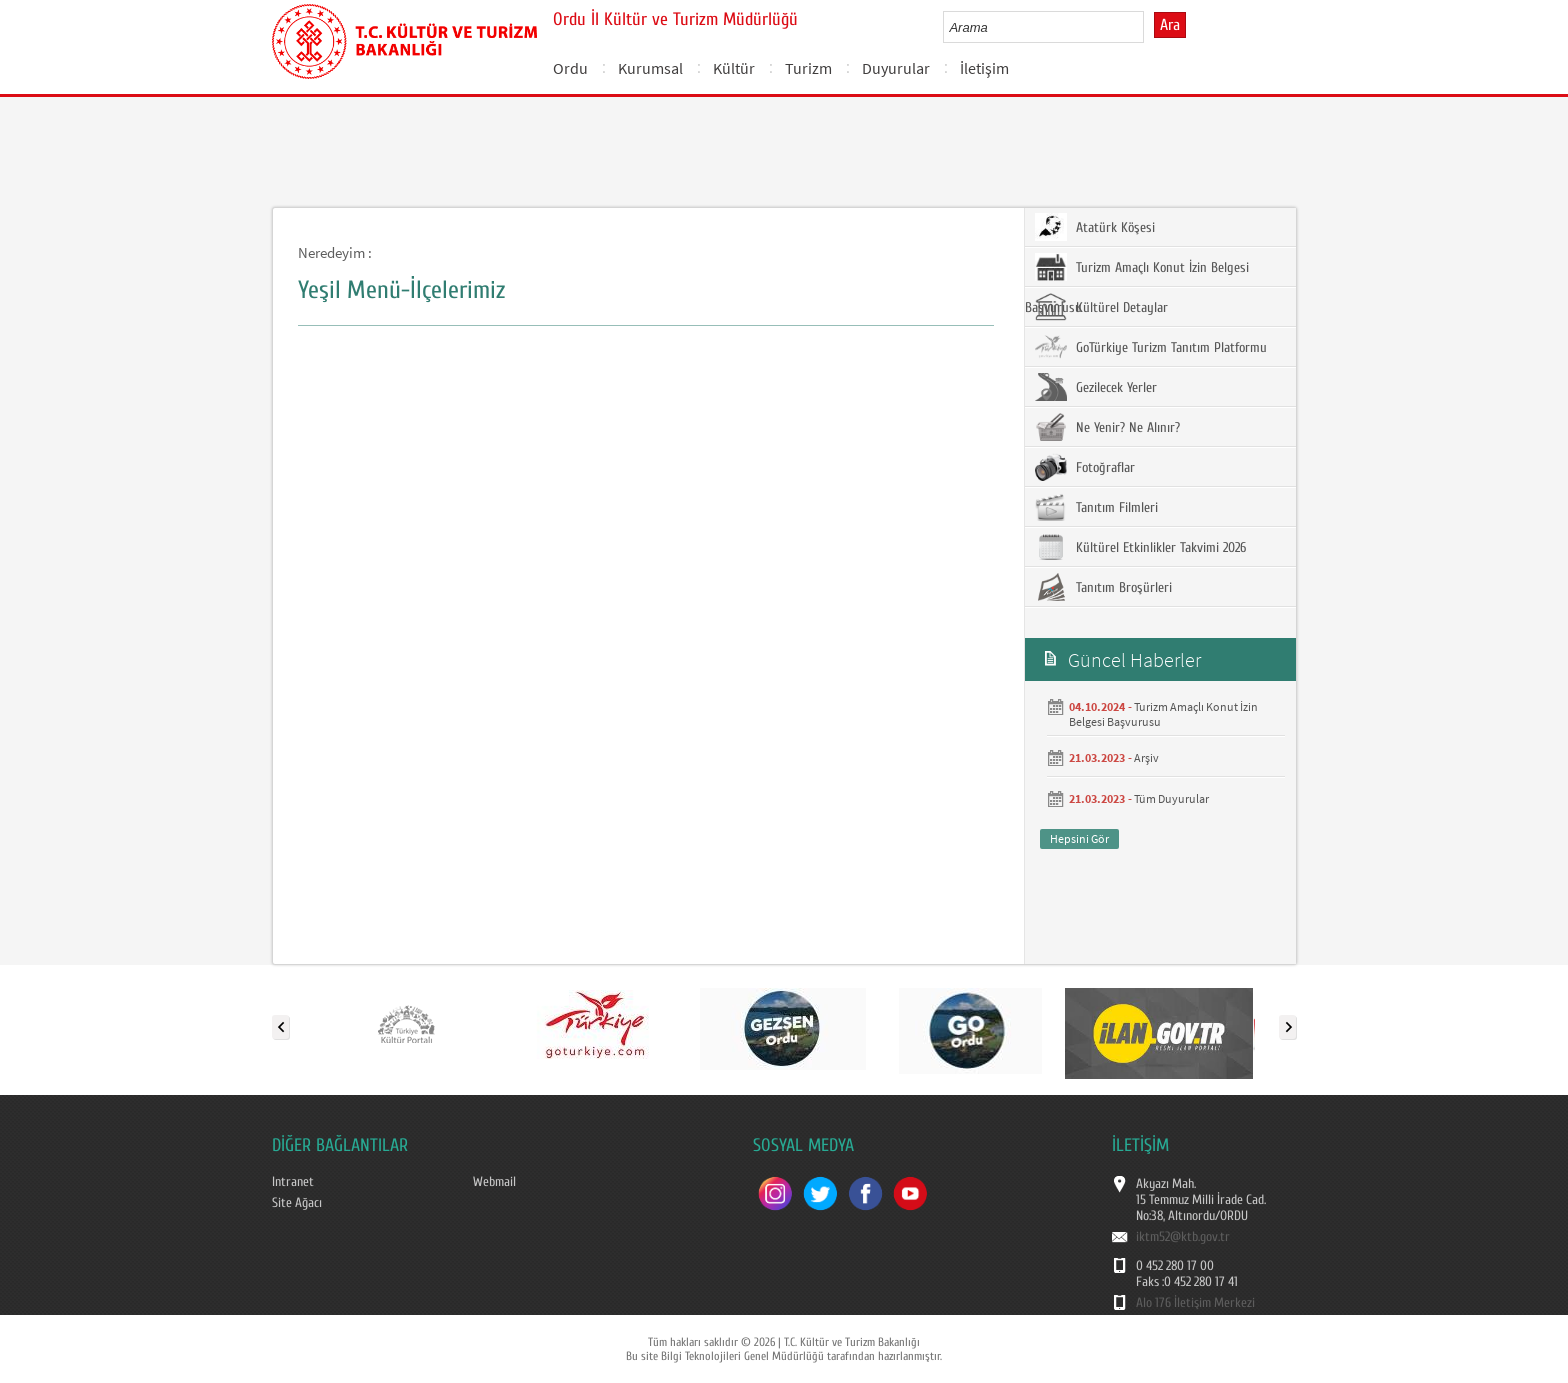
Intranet (293, 1182)
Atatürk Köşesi (1095, 227)
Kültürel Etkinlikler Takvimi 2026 (1140, 547)
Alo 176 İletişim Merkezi (1195, 1303)
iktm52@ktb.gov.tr (1183, 1237)
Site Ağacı (297, 1203)
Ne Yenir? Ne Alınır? (1107, 427)
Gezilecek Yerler (1096, 387)
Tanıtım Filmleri (1096, 507)
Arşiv (1146, 757)
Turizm (808, 68)
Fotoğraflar (1085, 467)
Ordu (570, 68)
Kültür (734, 68)
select (1149, 27)
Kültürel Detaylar (1101, 307)
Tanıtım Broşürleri (1103, 587)
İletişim (984, 68)
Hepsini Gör (1079, 838)
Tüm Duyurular (1171, 798)
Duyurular (896, 68)
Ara (1170, 25)
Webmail (494, 1182)
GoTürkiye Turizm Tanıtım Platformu (1151, 347)
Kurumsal (650, 68)
